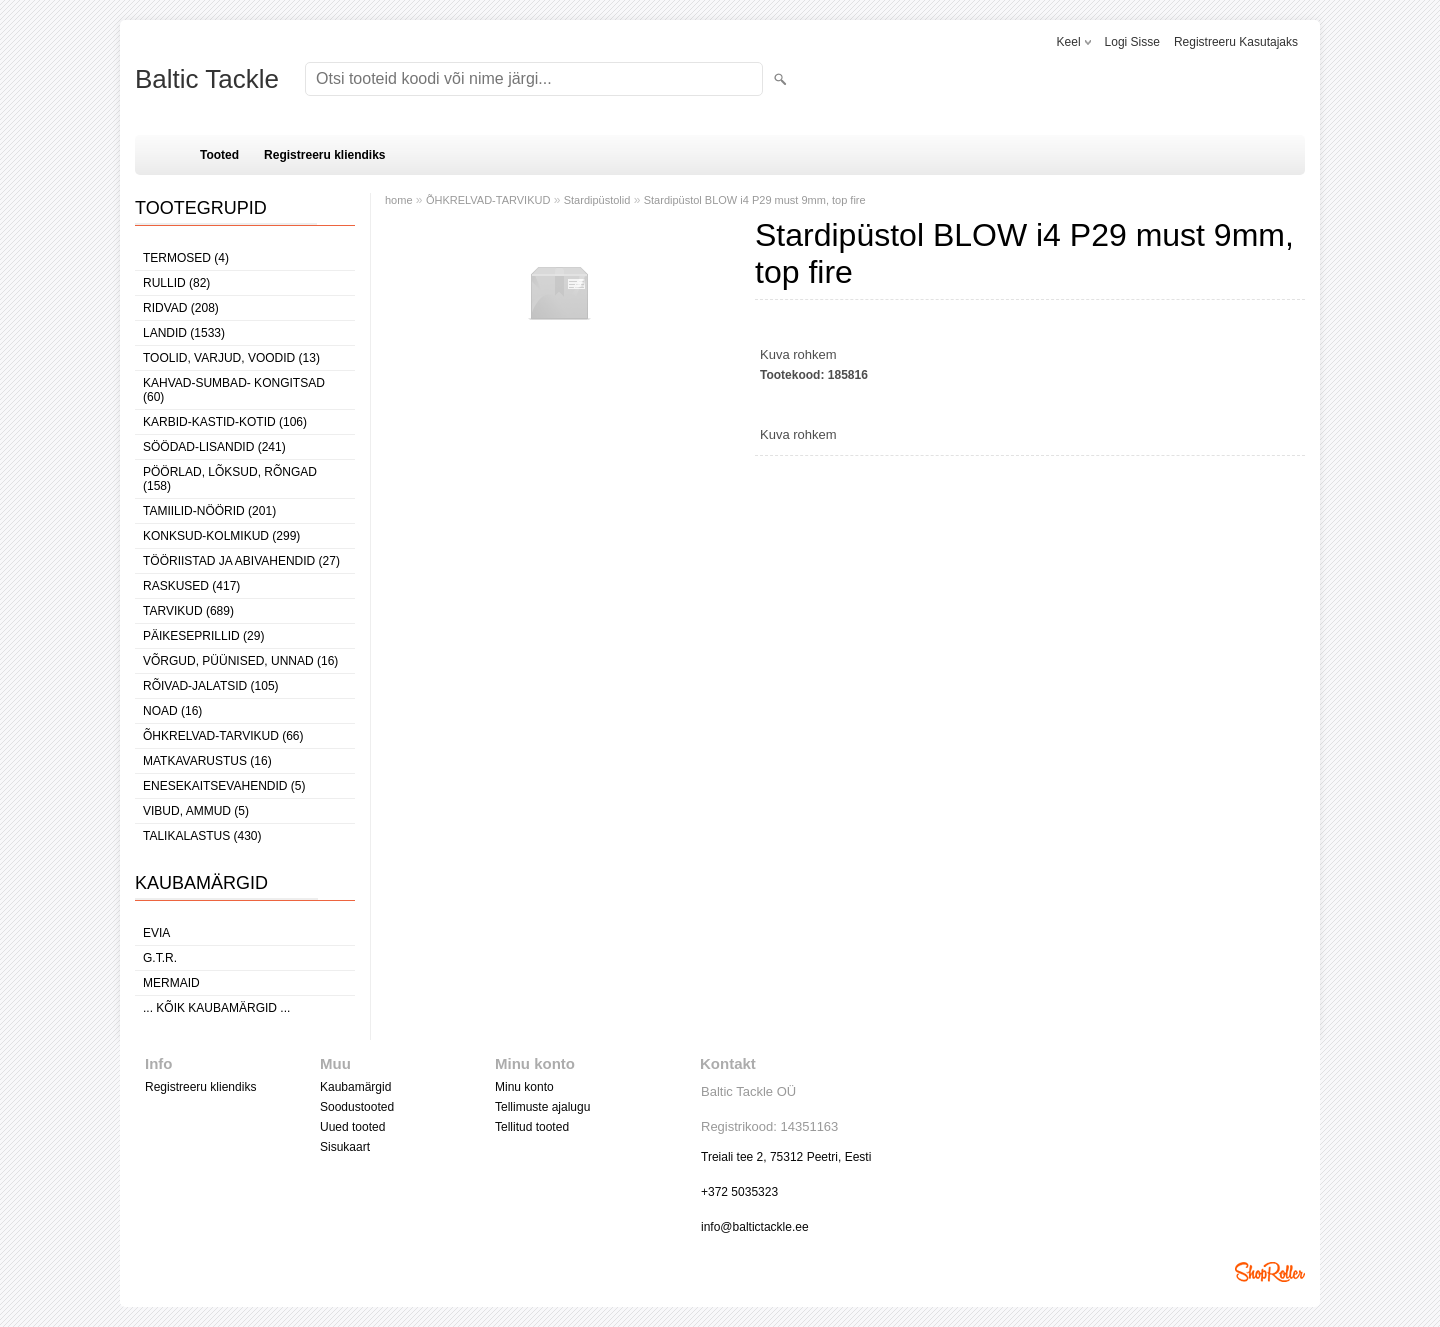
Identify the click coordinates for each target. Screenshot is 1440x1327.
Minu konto (524, 1087)
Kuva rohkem (798, 354)
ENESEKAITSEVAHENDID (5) (224, 786)
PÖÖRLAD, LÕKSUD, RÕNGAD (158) (230, 479)
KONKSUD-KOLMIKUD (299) (221, 536)
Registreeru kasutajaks (1236, 42)
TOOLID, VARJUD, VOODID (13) (231, 358)
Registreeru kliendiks (324, 155)
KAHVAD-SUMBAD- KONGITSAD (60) (234, 390)
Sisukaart (345, 1147)
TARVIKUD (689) (188, 611)
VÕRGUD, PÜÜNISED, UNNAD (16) (240, 661)
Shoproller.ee (1270, 1272)
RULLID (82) (176, 283)
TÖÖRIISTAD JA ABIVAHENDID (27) (241, 561)
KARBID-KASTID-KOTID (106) (225, 422)
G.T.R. (160, 958)
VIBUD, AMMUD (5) (196, 811)
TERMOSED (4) (186, 258)
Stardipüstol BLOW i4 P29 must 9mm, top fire (755, 200)
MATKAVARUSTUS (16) (207, 761)
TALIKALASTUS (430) (202, 836)
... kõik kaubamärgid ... (216, 1008)
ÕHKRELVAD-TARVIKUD (488, 200)
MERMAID (171, 983)
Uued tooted (352, 1127)
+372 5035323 (739, 1192)
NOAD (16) (172, 711)
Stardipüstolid (597, 200)
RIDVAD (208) (181, 308)
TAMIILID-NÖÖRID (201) (209, 511)
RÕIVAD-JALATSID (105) (211, 686)
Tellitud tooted (532, 1127)
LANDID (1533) (184, 333)
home (399, 200)
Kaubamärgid (355, 1087)
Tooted (219, 155)
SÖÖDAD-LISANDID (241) (214, 447)
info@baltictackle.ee (755, 1227)
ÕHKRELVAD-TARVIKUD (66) (223, 736)
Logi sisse (1132, 42)
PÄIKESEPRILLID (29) (203, 636)
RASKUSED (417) (191, 586)
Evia (156, 933)
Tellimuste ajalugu (542, 1107)
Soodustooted (357, 1107)
